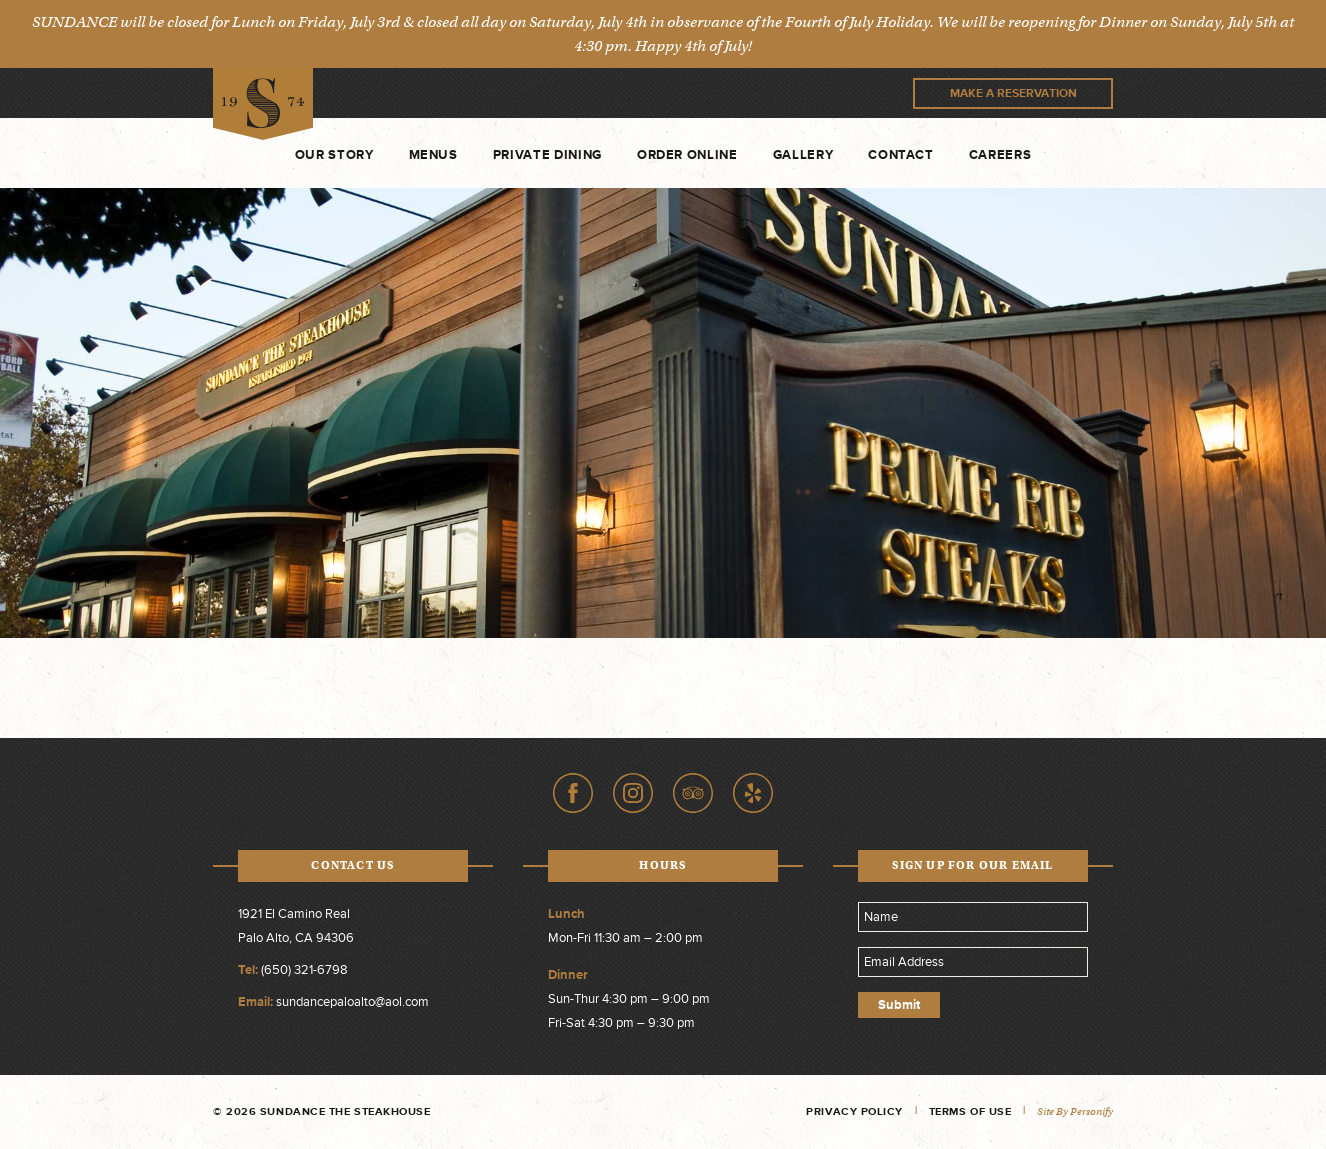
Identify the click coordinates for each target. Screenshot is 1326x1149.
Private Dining (547, 155)
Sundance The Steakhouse (263, 104)
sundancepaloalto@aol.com (352, 1002)
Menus (433, 155)
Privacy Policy (854, 1111)
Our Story (334, 155)
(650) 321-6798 (304, 970)
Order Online (687, 155)
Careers (1000, 155)
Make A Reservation (1013, 93)
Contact (901, 155)
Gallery (803, 155)
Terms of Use (970, 1111)
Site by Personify (1075, 1111)
